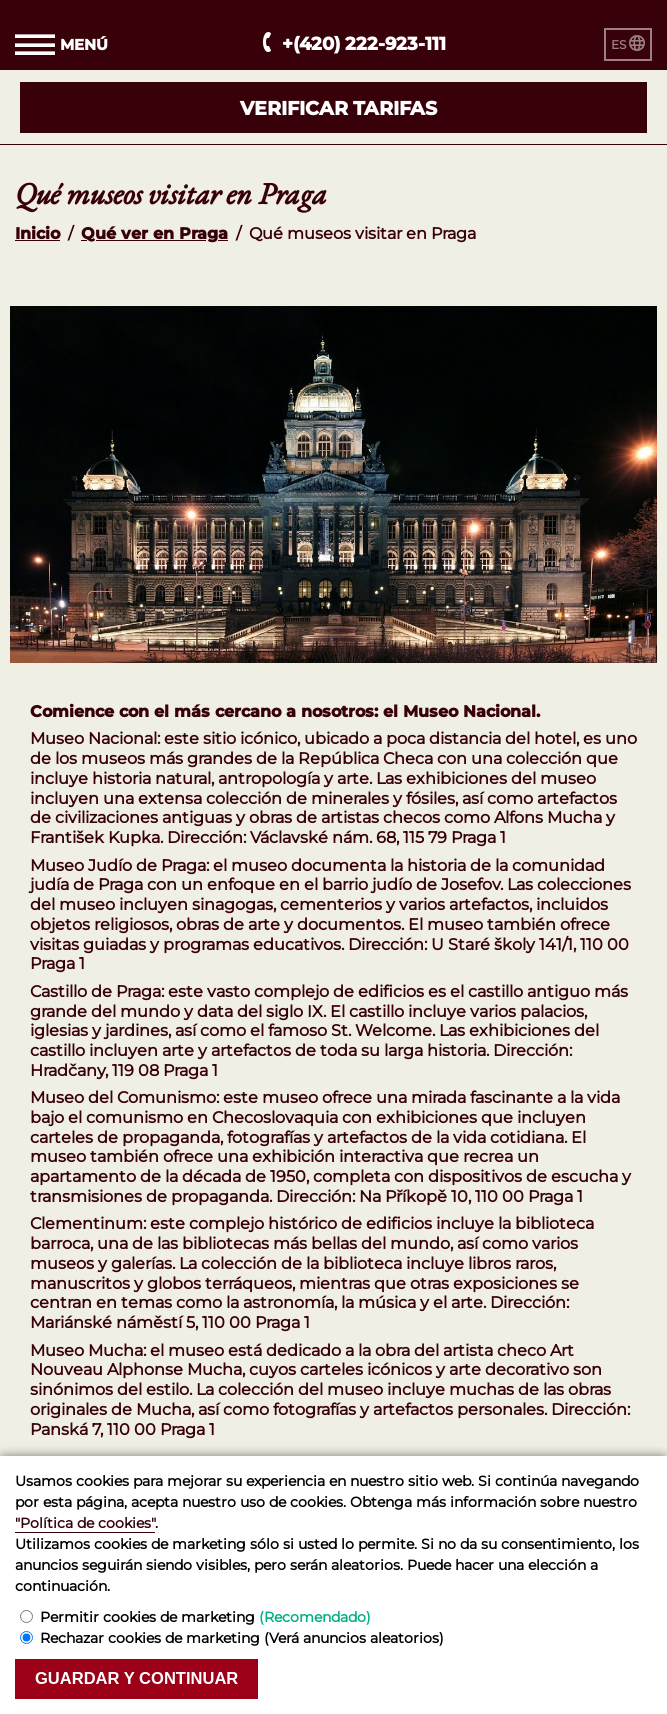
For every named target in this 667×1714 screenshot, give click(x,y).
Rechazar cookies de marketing (242, 1638)
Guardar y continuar (136, 1678)
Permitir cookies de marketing (205, 1617)
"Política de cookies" (85, 1523)
